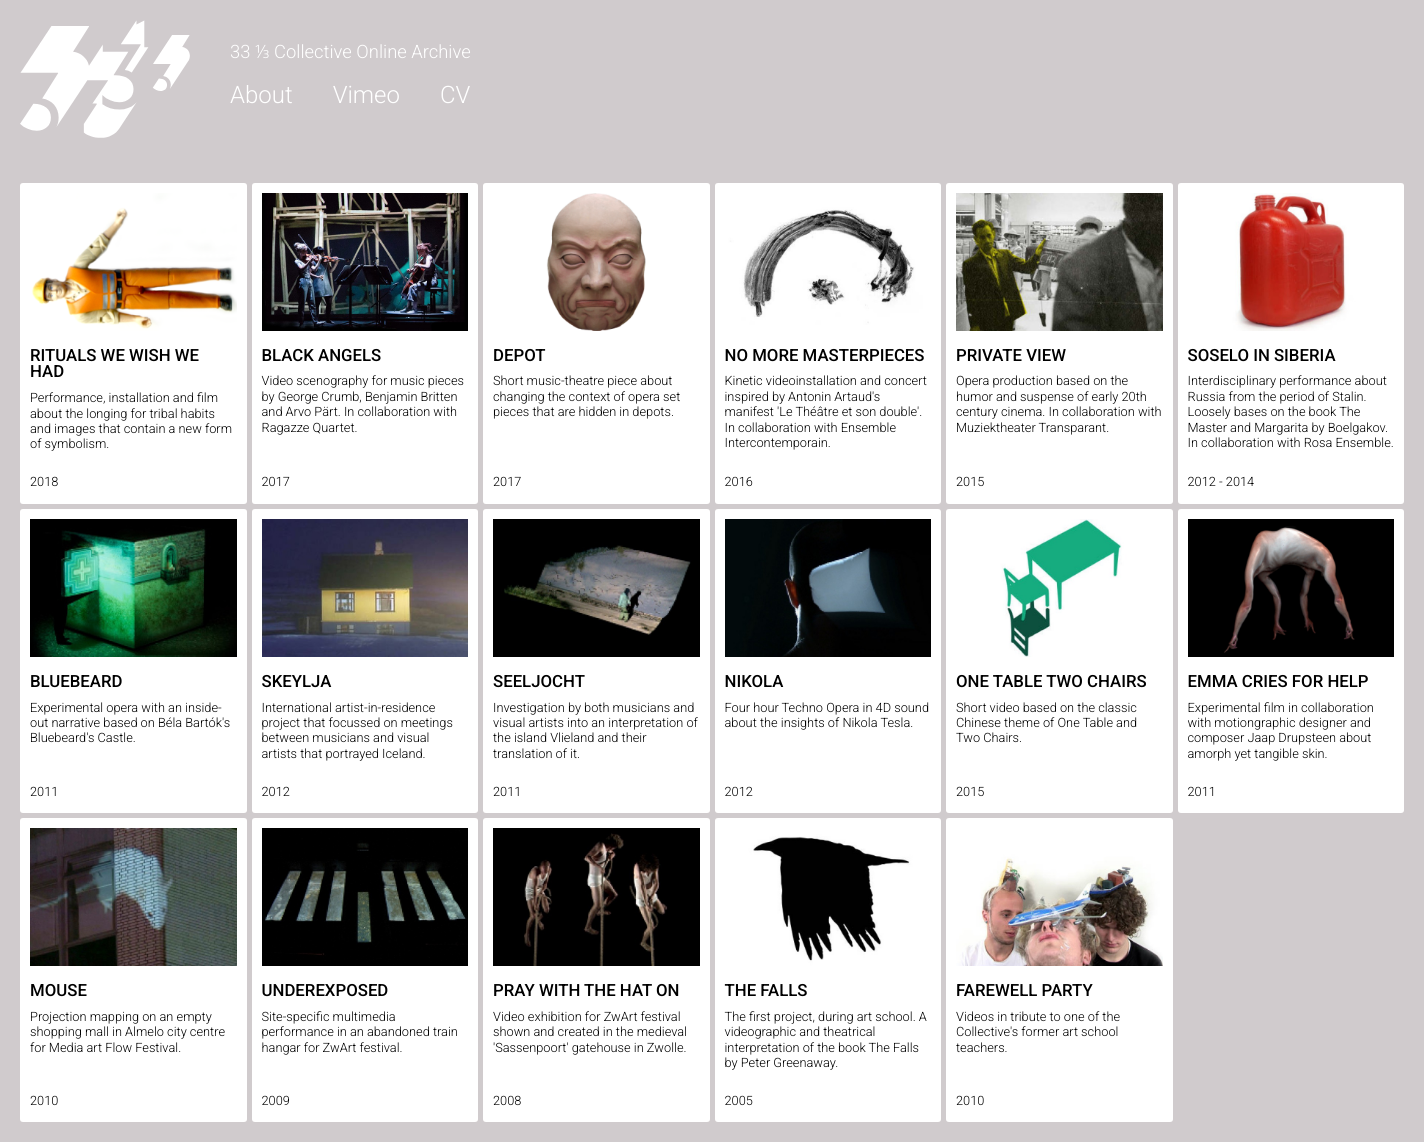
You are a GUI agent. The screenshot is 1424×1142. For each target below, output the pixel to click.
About (261, 95)
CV (455, 95)
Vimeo (366, 95)
